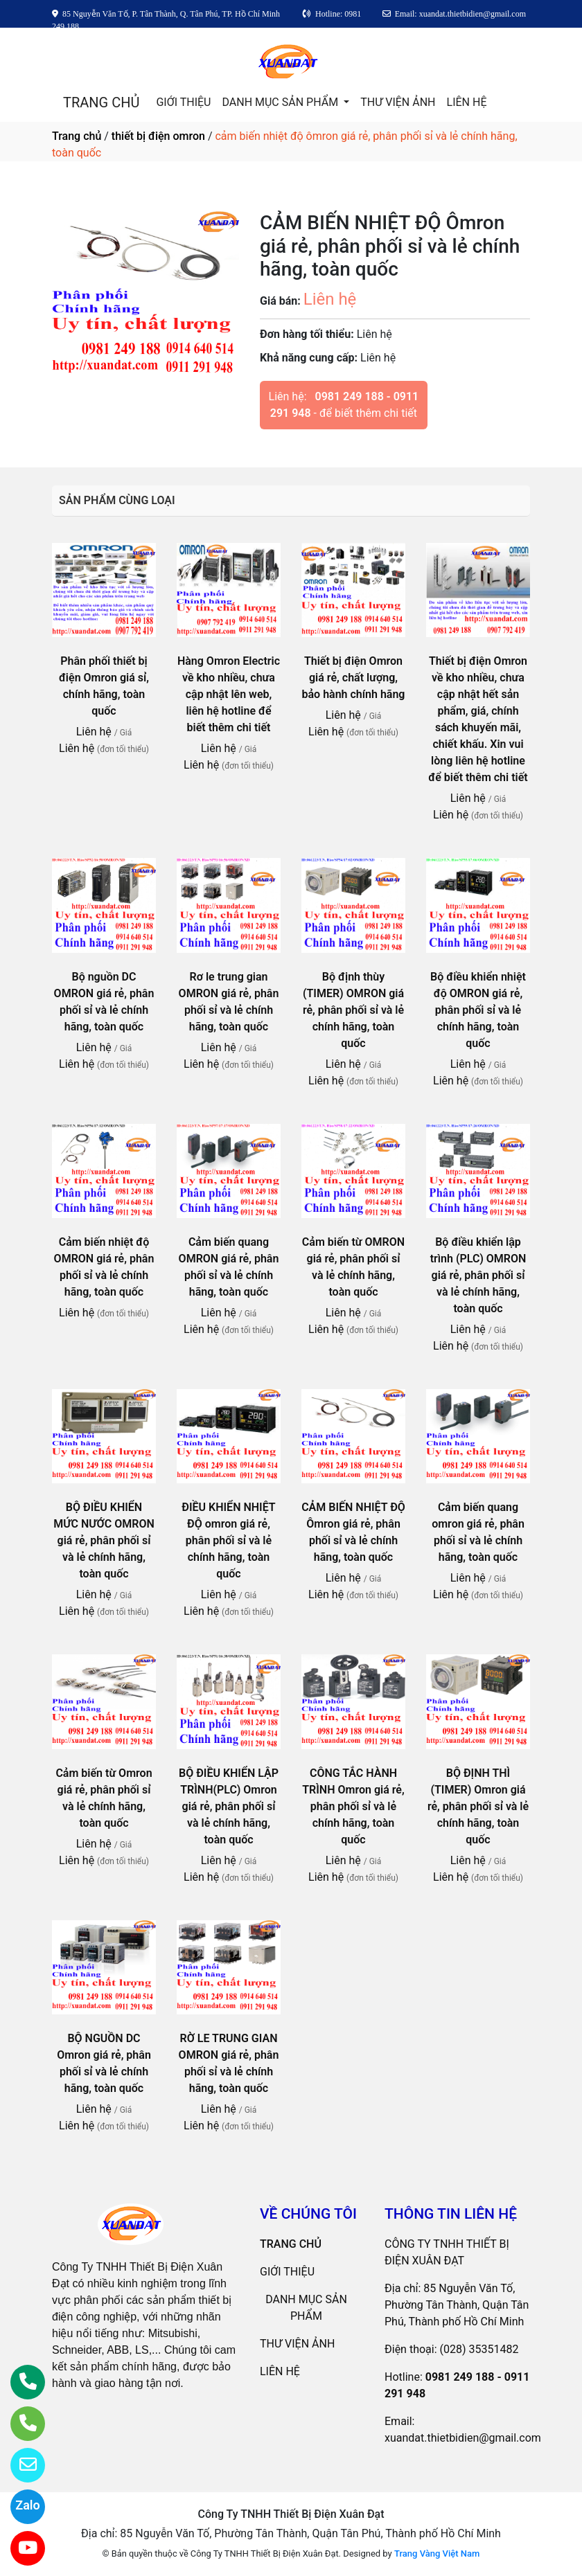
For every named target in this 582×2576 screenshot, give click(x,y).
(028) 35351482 (479, 2349)
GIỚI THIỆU (183, 102)
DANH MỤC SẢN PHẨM (281, 102)
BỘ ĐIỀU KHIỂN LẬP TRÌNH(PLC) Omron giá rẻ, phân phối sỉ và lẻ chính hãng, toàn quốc (229, 1806)
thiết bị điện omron (158, 136)
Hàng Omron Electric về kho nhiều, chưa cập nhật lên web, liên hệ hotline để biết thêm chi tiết (228, 694)
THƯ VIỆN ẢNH (397, 102)
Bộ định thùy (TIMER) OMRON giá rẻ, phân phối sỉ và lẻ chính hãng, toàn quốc (353, 1010)
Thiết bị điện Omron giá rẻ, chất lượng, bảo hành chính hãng (353, 677)
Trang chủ (76, 136)
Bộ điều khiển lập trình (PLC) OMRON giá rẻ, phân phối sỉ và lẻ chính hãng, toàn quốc (478, 1275)
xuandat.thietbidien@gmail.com (463, 2437)
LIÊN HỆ (467, 102)
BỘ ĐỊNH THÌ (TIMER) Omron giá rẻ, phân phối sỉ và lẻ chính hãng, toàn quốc (478, 1806)
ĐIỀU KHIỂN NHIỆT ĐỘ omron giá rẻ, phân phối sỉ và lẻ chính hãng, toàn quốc (228, 1540)
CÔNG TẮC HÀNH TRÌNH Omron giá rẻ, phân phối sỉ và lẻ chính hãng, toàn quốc (353, 1806)
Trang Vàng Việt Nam (436, 2553)
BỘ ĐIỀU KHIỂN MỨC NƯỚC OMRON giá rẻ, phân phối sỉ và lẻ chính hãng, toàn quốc (104, 1540)
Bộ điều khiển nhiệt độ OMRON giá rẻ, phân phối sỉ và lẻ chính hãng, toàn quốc (478, 1010)
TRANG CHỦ (101, 102)
